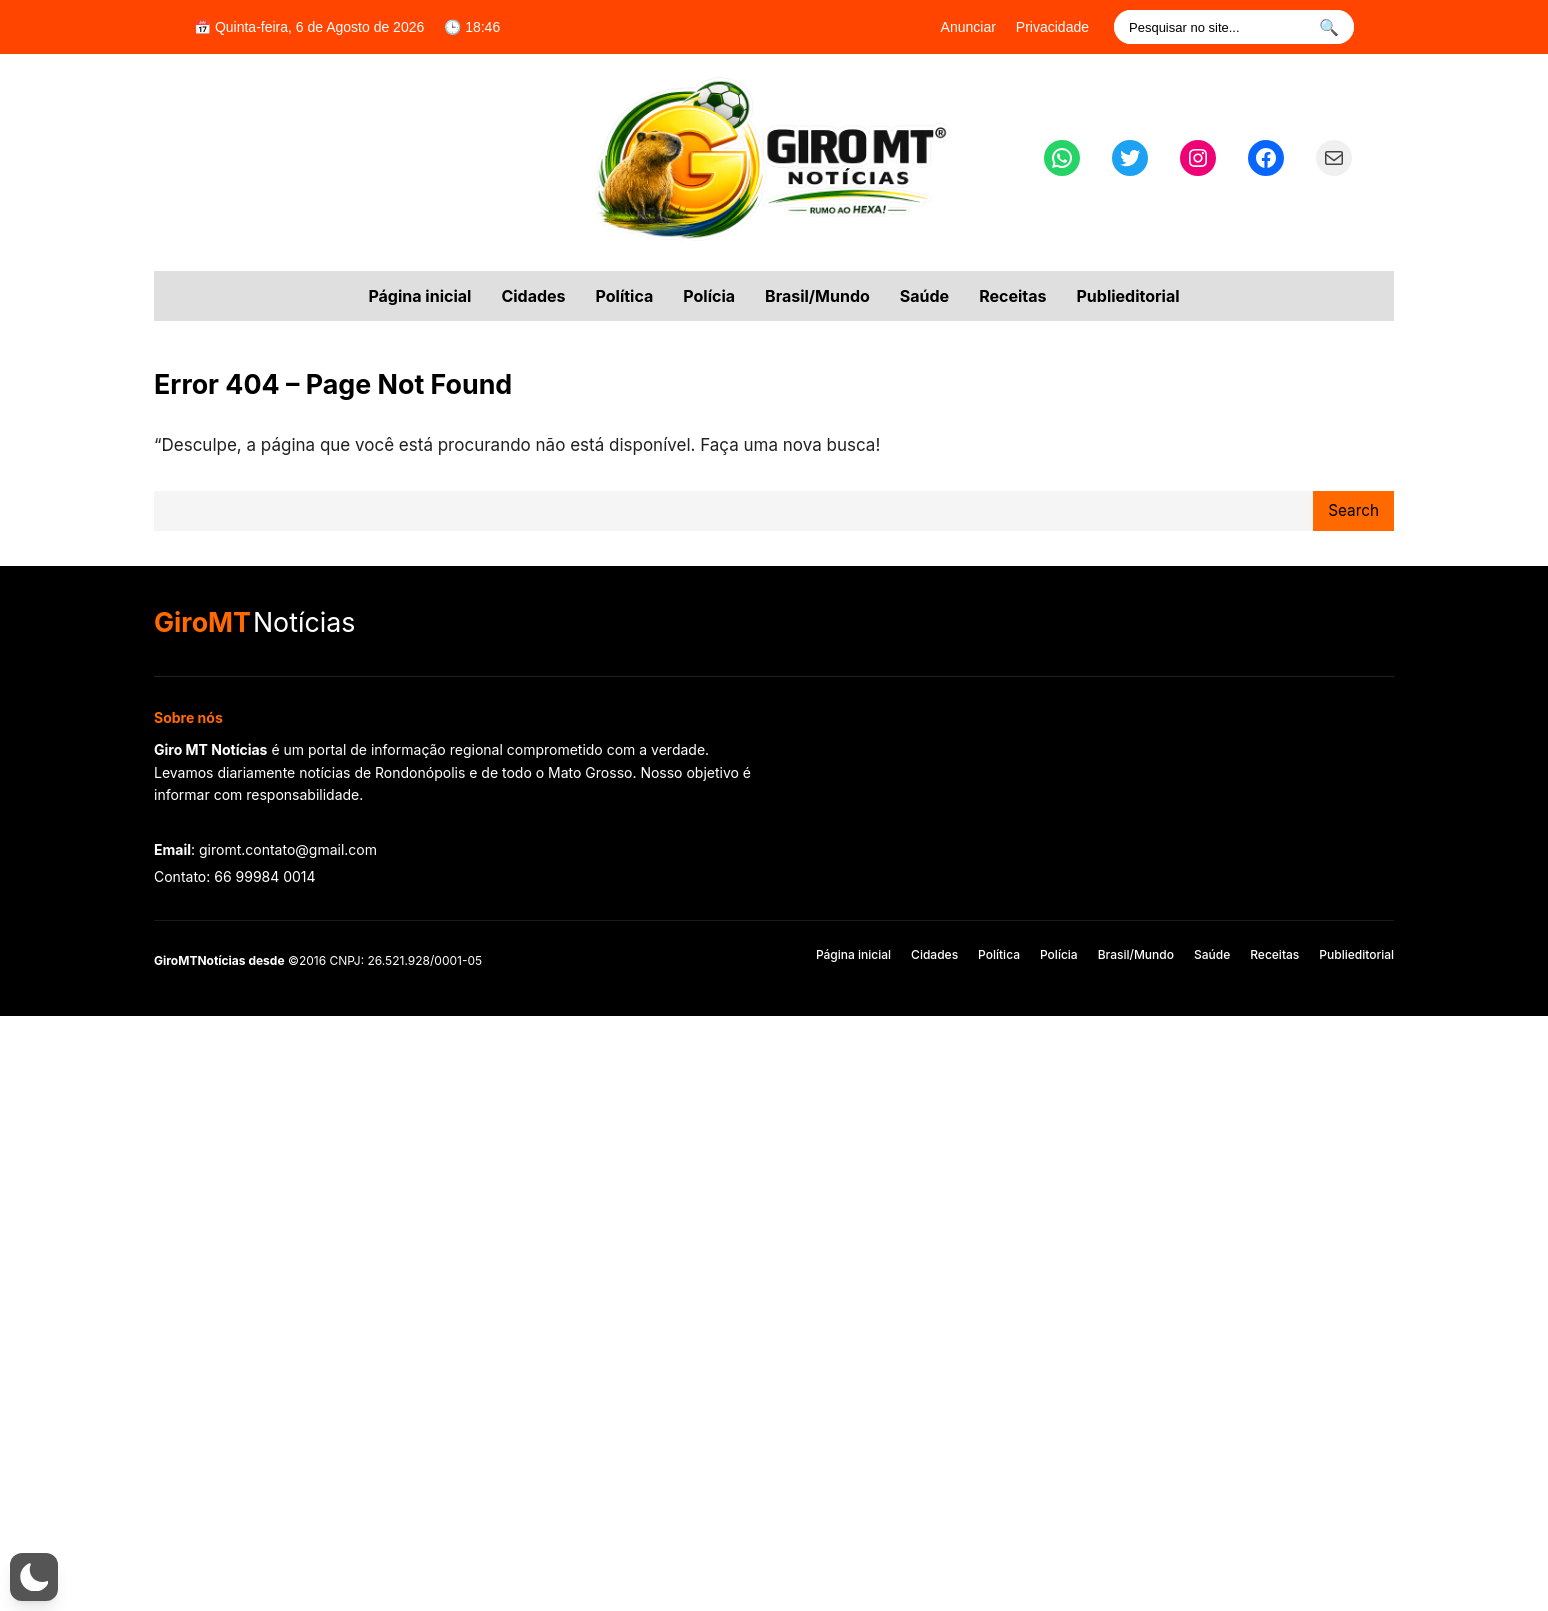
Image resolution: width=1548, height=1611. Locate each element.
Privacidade (1052, 27)
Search (1353, 510)
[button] (34, 1577)
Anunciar (968, 27)
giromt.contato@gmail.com (288, 849)
